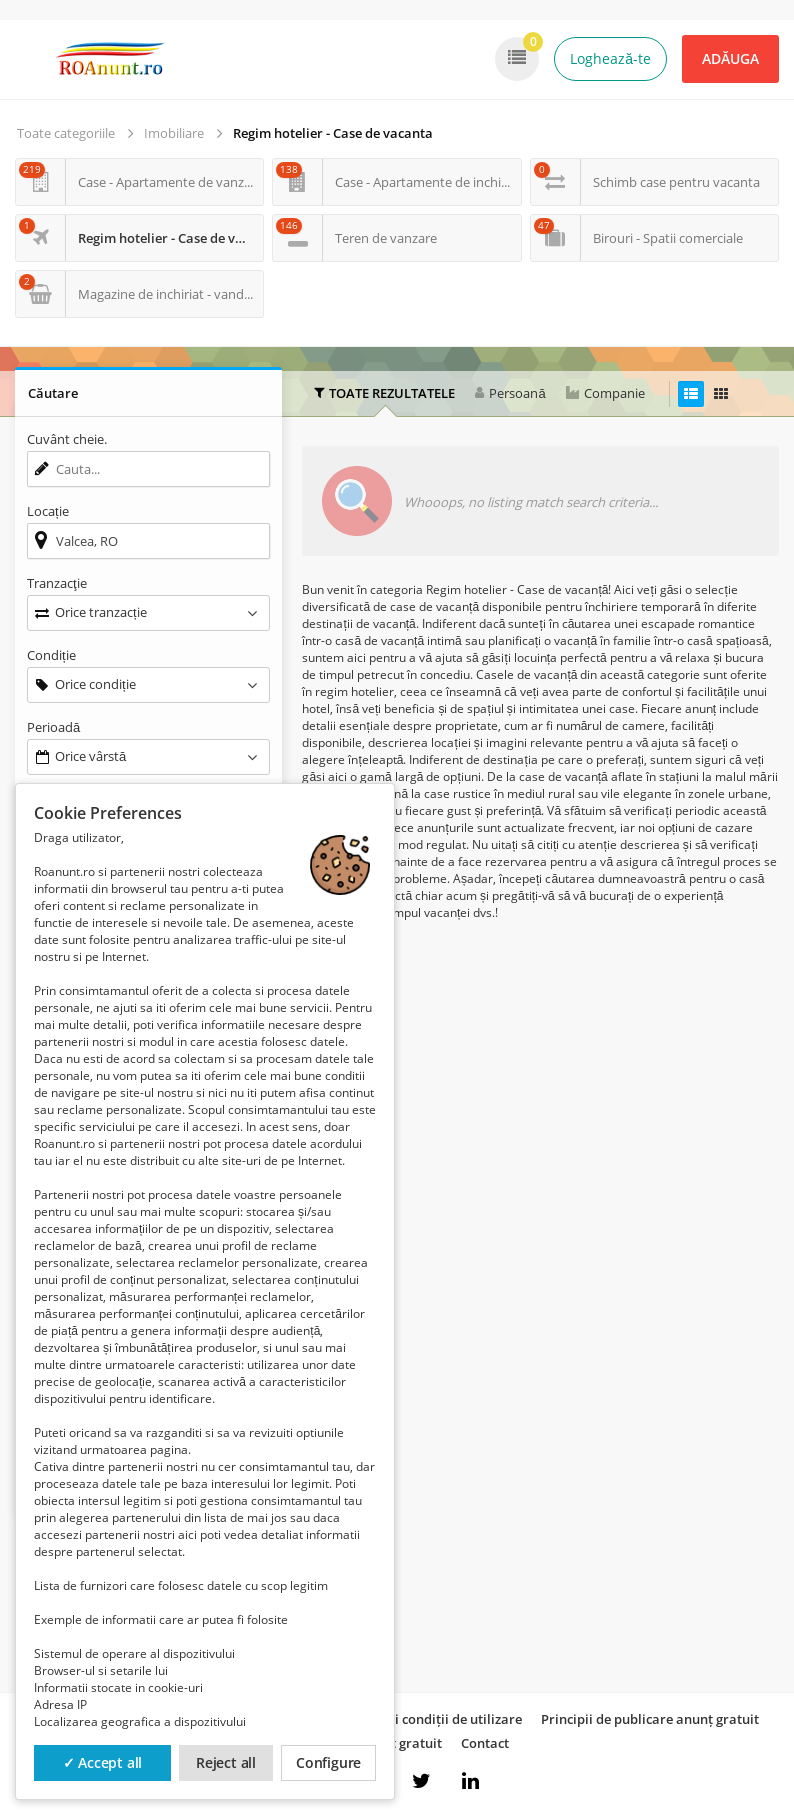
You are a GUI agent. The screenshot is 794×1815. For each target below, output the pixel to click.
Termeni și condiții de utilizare (428, 1719)
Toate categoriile (66, 133)
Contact (485, 1743)
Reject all (226, 1762)
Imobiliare (174, 133)
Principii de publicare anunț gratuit (650, 1719)
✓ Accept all (103, 1762)
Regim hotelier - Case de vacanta (333, 133)
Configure (328, 1762)
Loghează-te (610, 58)
